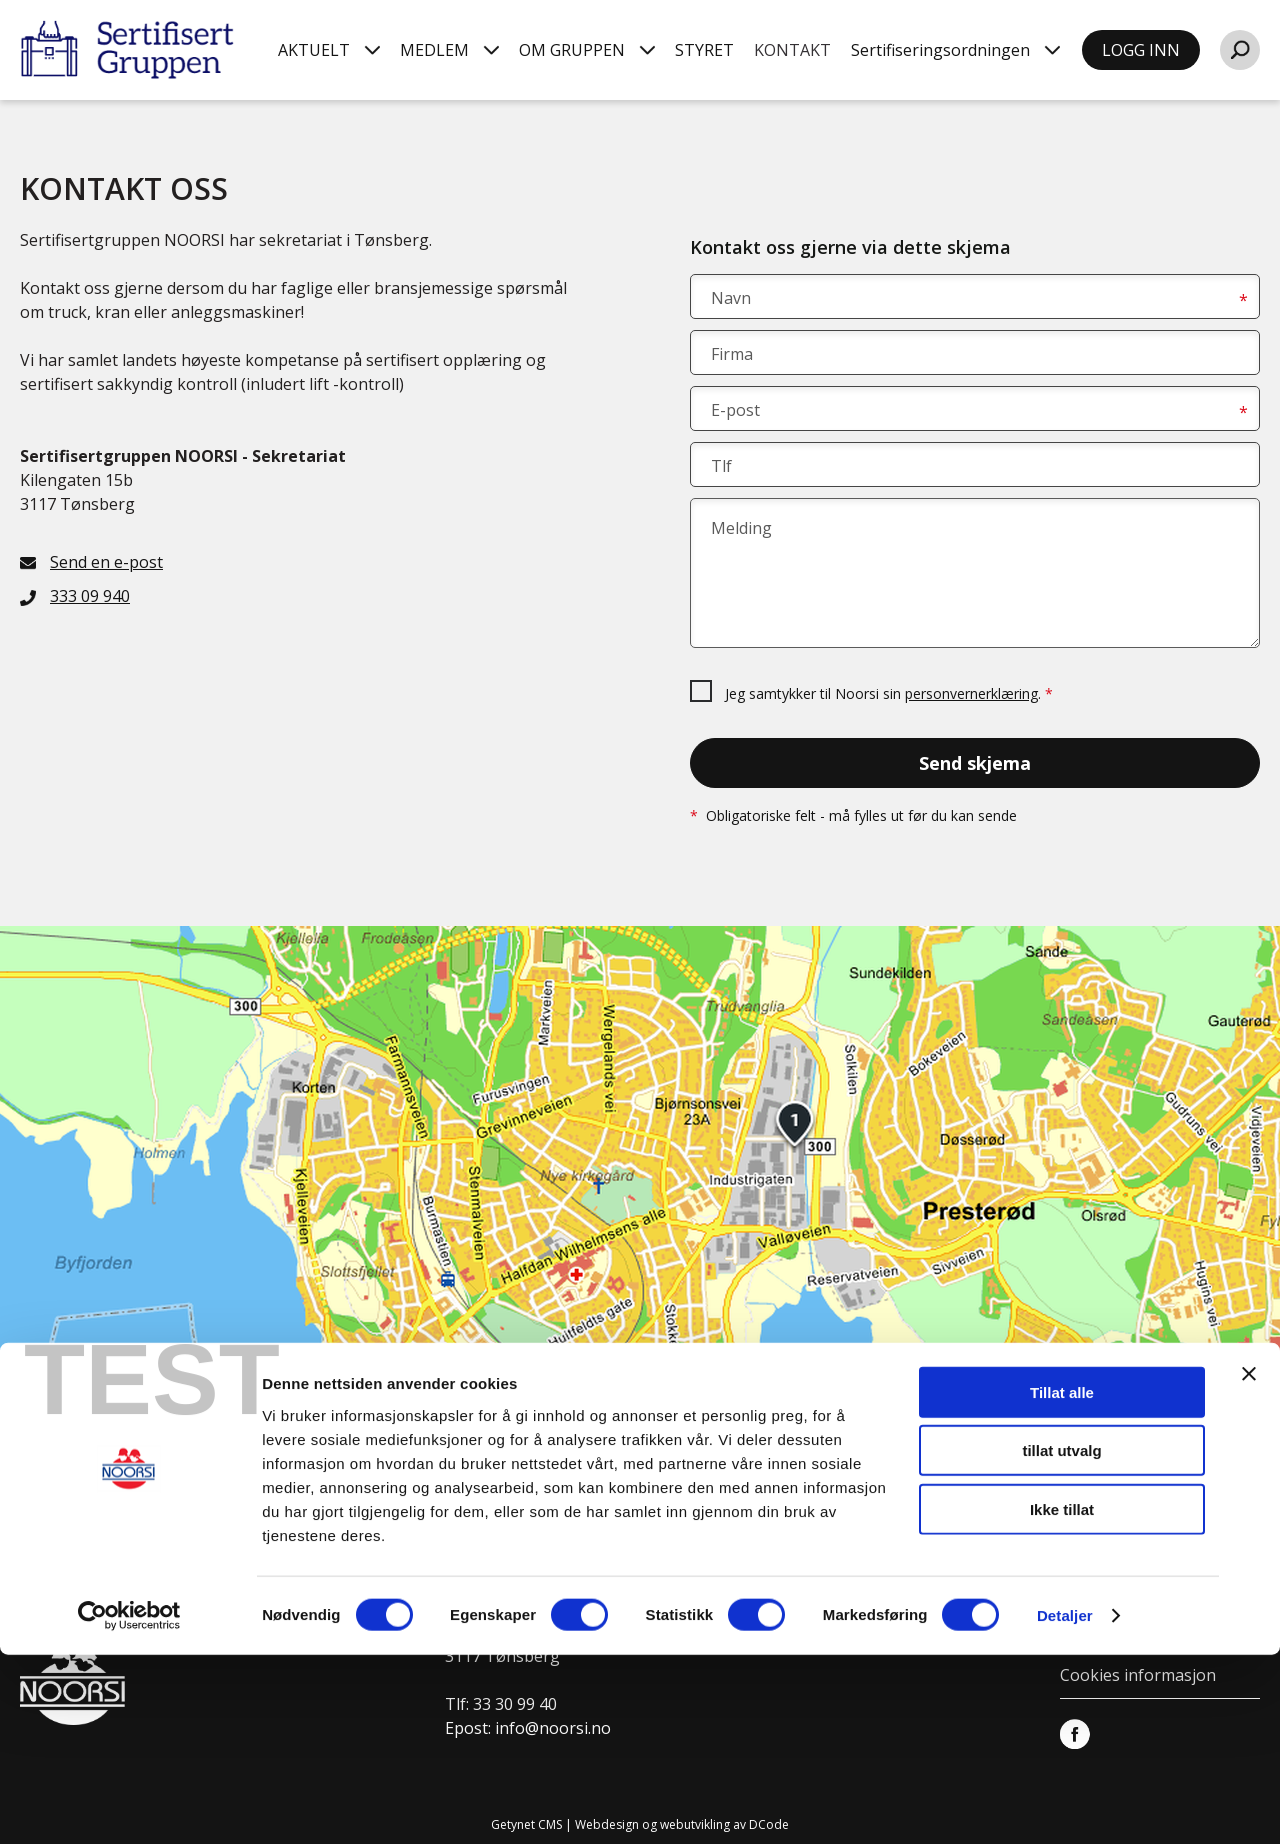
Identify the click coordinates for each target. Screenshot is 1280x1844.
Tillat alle (1062, 1580)
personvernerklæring (971, 693)
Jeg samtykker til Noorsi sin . (889, 693)
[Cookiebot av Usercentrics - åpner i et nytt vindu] (129, 1805)
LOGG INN (1141, 50)
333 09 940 (90, 596)
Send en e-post (106, 562)
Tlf (721, 466)
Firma (732, 354)
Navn (731, 298)
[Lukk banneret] (1249, 1562)
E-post (735, 410)
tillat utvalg (1061, 1639)
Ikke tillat (1062, 1697)
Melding (741, 528)
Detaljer (1065, 1804)
